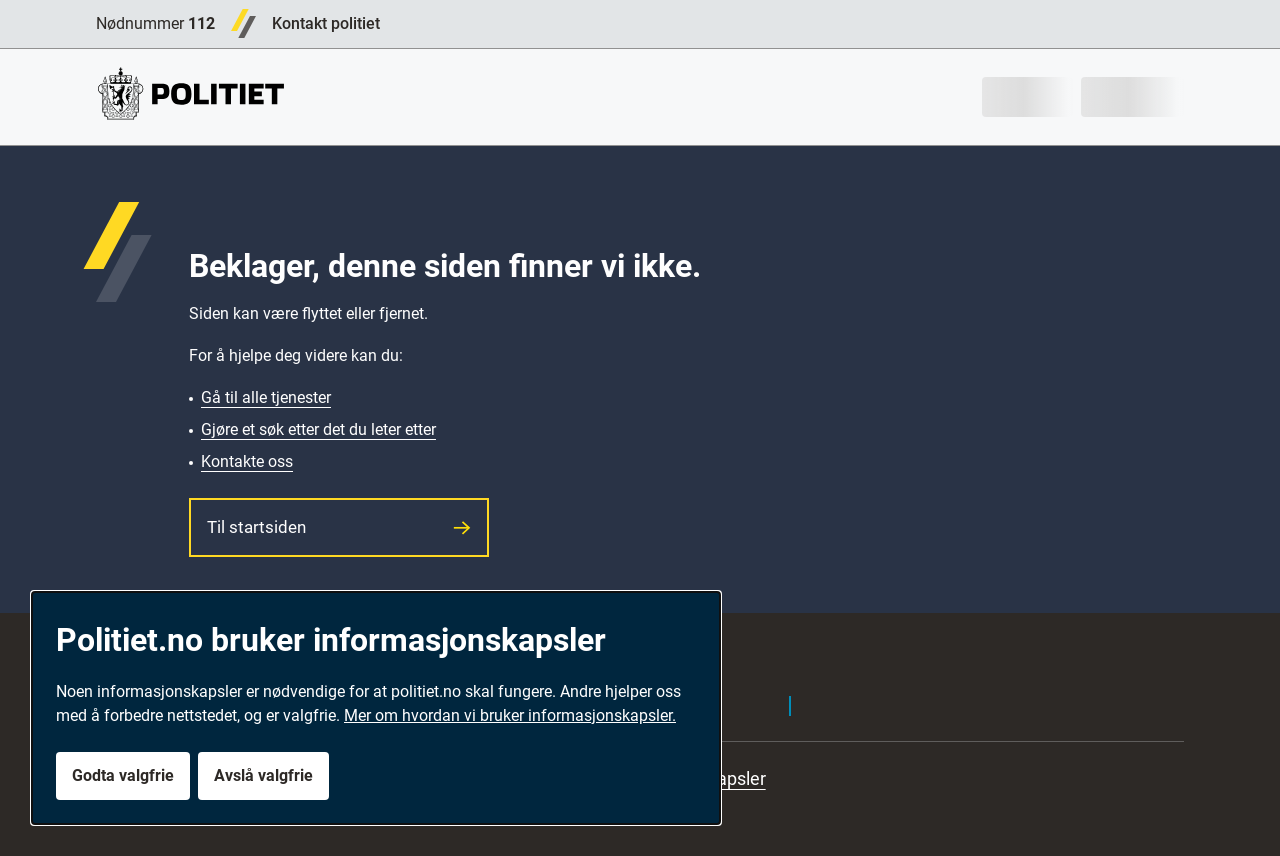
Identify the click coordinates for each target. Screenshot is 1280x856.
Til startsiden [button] (339, 527)
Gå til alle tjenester (266, 397)
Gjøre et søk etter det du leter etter (318, 429)
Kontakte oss (247, 461)
